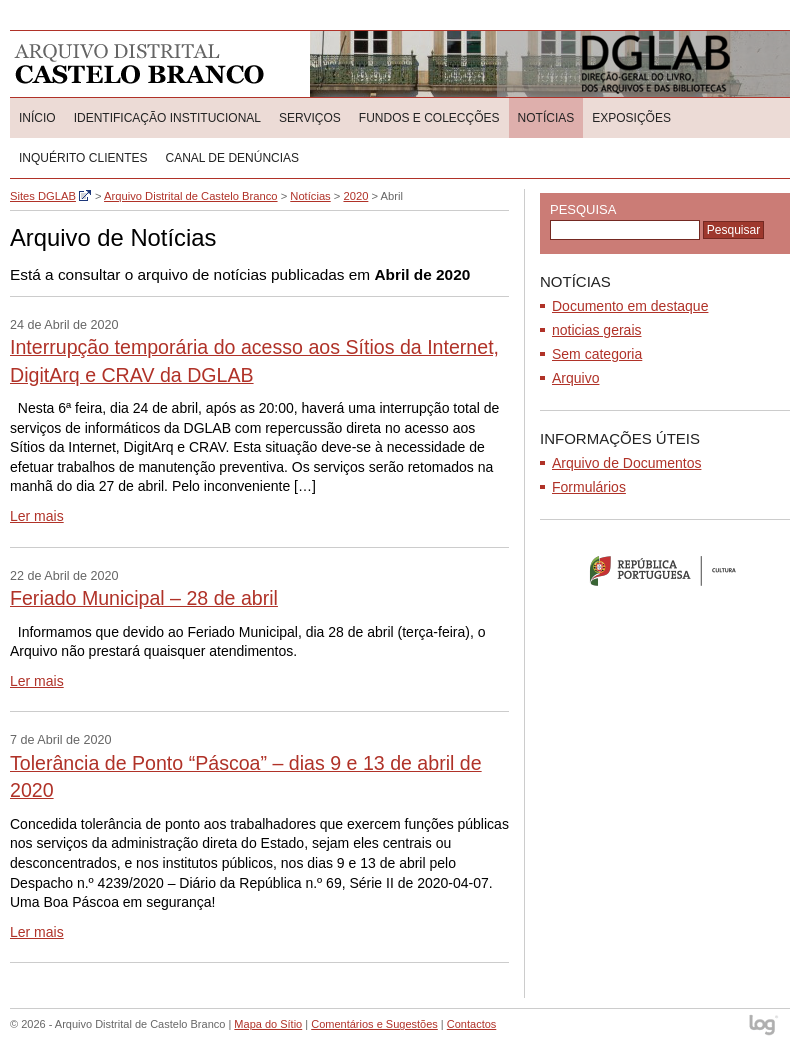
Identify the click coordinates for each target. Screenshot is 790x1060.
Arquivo (575, 378)
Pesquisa (583, 209)
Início (37, 118)
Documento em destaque (630, 306)
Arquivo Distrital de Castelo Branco (139, 64)
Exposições (631, 118)
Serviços (310, 118)
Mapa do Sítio (268, 1024)
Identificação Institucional (167, 118)
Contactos (472, 1024)
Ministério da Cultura (665, 570)
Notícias (546, 118)
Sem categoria (597, 354)
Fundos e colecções (429, 118)
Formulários (589, 487)
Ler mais (37, 516)
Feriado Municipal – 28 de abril (144, 598)
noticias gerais (597, 330)
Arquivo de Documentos (626, 463)
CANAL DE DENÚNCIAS (232, 158)
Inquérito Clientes (83, 158)
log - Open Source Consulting (764, 1026)
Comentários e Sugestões (374, 1024)
